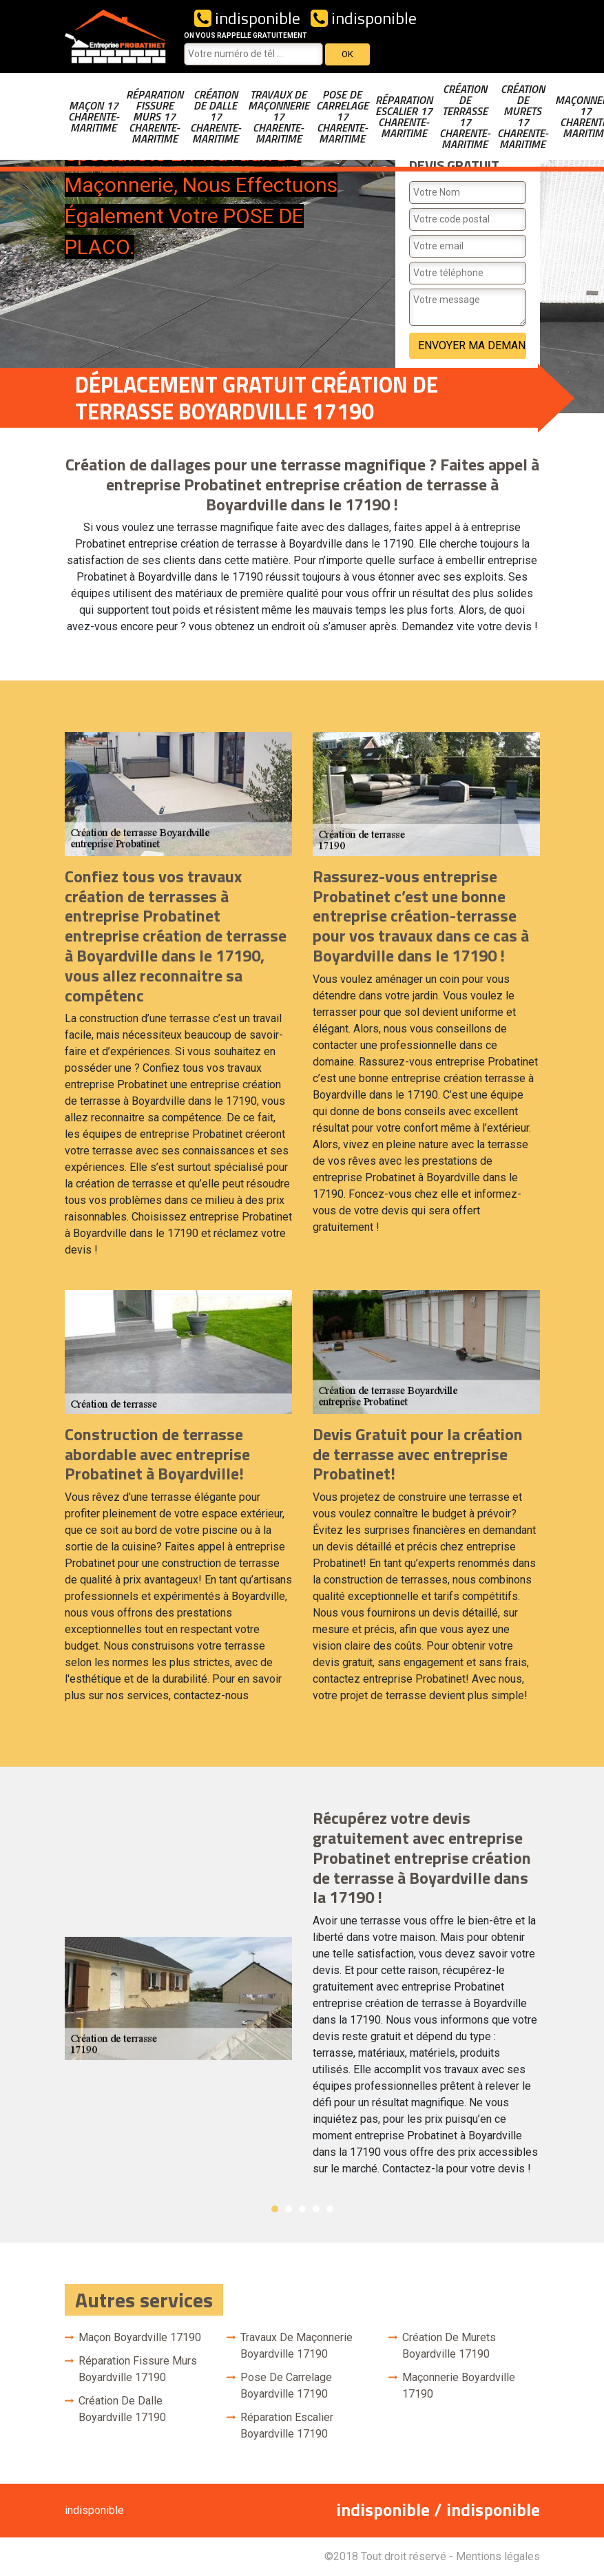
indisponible (247, 18)
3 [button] (302, 2208)
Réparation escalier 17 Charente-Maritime (404, 116)
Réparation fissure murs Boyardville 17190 (138, 2369)
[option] (302, 1998)
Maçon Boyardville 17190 (140, 2337)
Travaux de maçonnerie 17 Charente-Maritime (278, 116)
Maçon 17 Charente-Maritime (93, 116)
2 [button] (288, 2208)
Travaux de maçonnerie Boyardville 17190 (296, 2345)
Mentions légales (498, 2556)
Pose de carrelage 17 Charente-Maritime (342, 116)
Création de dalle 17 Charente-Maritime (215, 116)
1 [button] (274, 2208)
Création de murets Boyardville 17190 (449, 2345)
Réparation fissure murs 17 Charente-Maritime (154, 116)
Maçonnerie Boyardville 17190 (458, 2385)
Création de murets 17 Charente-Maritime (522, 116)
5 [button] (329, 2208)
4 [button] (316, 2208)
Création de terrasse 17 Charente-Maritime (464, 116)
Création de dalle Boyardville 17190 (122, 2409)
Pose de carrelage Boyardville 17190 (286, 2385)
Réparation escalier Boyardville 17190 (286, 2425)
